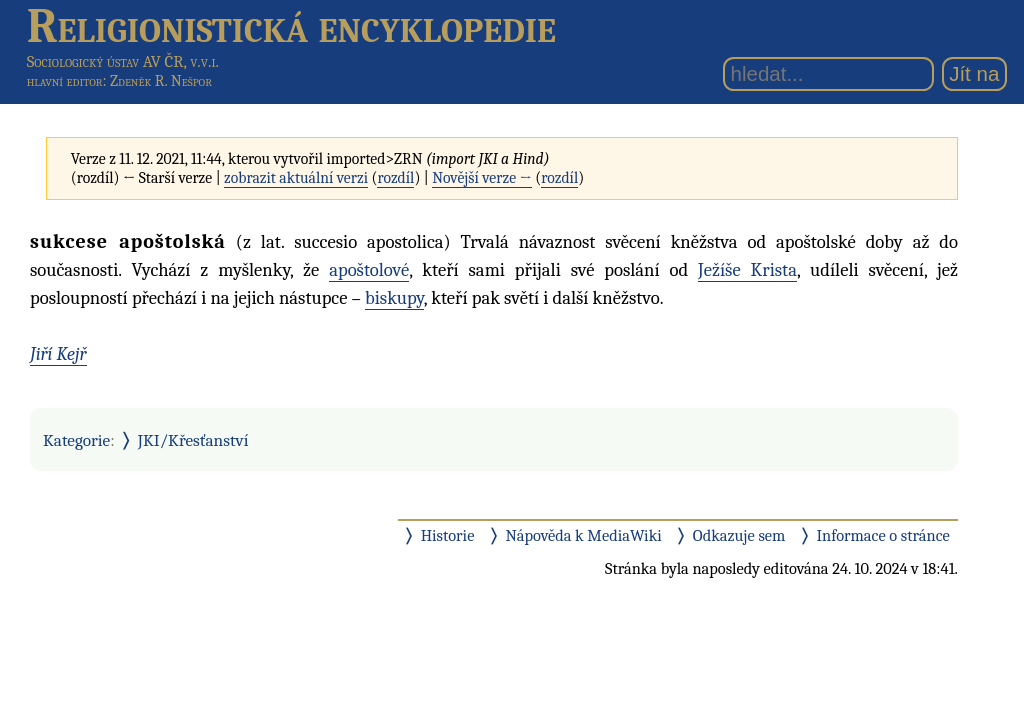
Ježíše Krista (747, 270)
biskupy (394, 298)
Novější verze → (482, 178)
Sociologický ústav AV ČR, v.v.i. (123, 61)
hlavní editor (65, 81)
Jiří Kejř (58, 354)
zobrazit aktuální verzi (296, 178)
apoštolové (369, 270)
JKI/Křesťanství (193, 440)
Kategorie (76, 440)
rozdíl (395, 178)
